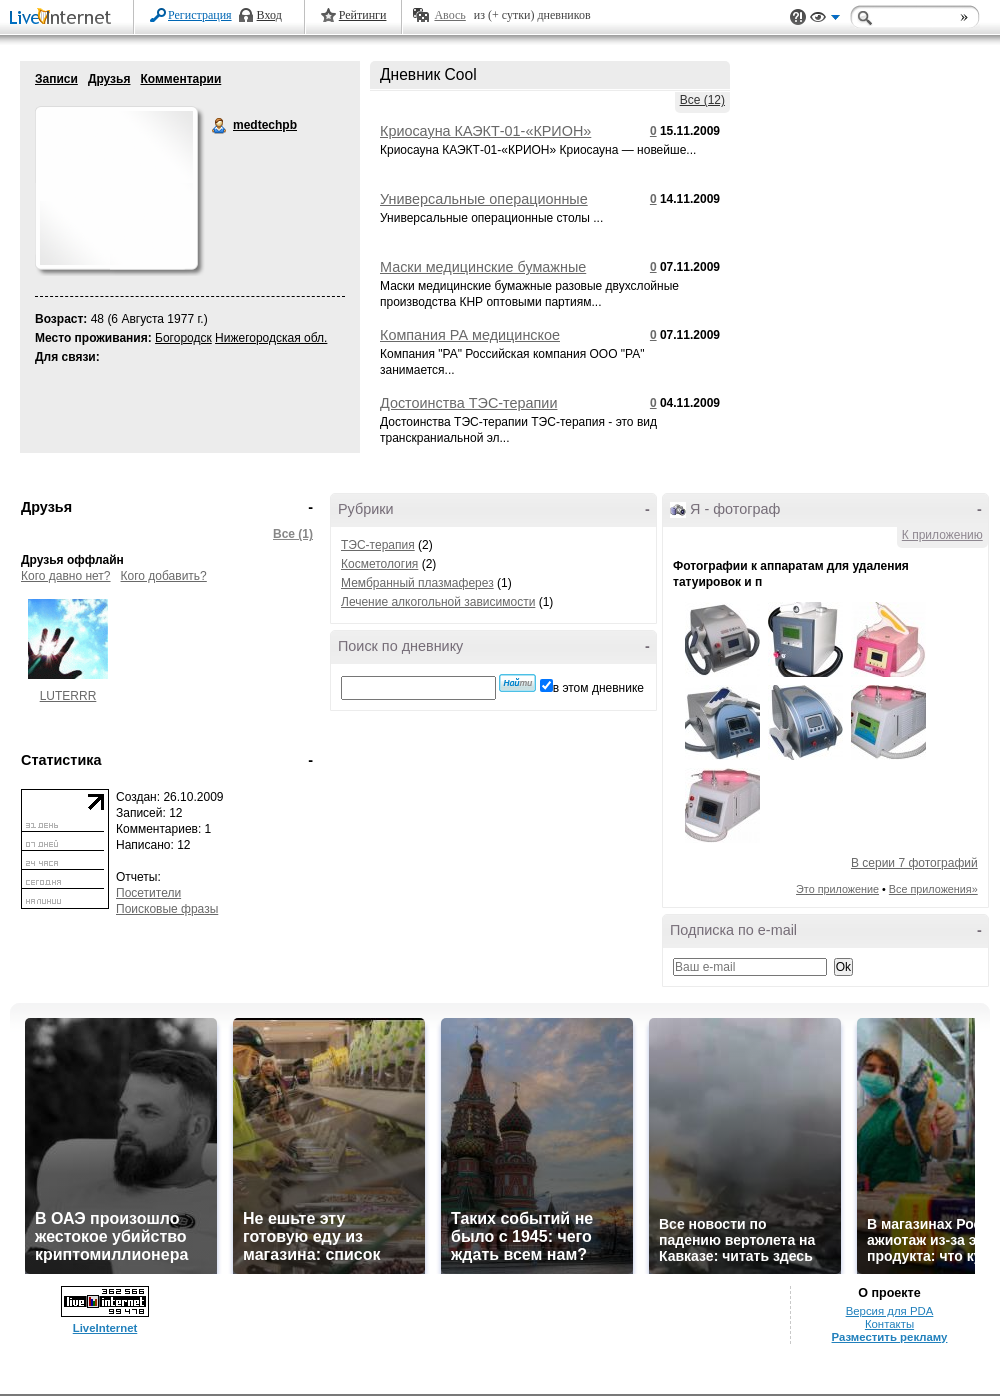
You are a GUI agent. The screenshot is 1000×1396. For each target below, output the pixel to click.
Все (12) (702, 100)
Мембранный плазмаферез (417, 583)
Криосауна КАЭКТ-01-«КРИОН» (485, 131)
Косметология (379, 564)
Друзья (109, 79)
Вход (269, 15)
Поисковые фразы (167, 909)
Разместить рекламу (890, 1337)
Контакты (889, 1324)
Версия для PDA (890, 1311)
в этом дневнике (598, 688)
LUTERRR (68, 696)
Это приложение (837, 889)
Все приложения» (933, 889)
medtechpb (220, 126)
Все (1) (293, 534)
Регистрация (200, 15)
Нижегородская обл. (271, 338)
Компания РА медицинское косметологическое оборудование (493, 343)
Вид (825, 20)
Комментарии (180, 79)
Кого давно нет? (66, 576)
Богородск (183, 338)
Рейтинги (363, 15)
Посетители (148, 893)
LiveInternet (64, 18)
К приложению (942, 535)
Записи (56, 79)
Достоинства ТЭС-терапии (468, 403)
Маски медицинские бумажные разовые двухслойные (483, 275)
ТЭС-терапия (378, 545)
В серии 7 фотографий (914, 863)
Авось (449, 15)
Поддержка (798, 17)
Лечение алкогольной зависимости (438, 602)
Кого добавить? (164, 576)
